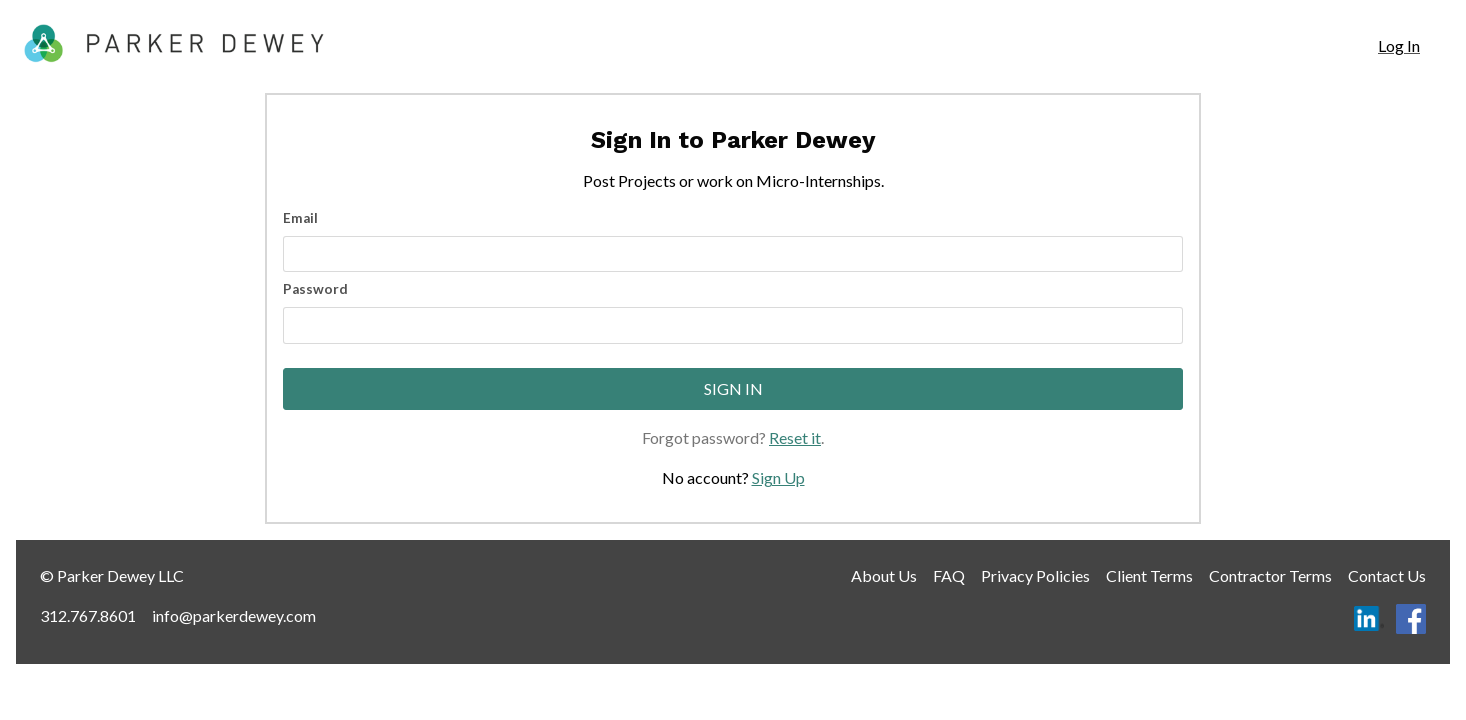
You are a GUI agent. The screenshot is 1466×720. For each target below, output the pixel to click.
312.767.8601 (88, 615)
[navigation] (1399, 46)
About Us (884, 575)
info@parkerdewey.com (234, 615)
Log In (1399, 45)
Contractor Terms (1270, 575)
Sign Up (778, 477)
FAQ (949, 575)
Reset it (795, 437)
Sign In (733, 388)
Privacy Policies (1035, 575)
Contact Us (1387, 575)
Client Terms (1149, 575)
